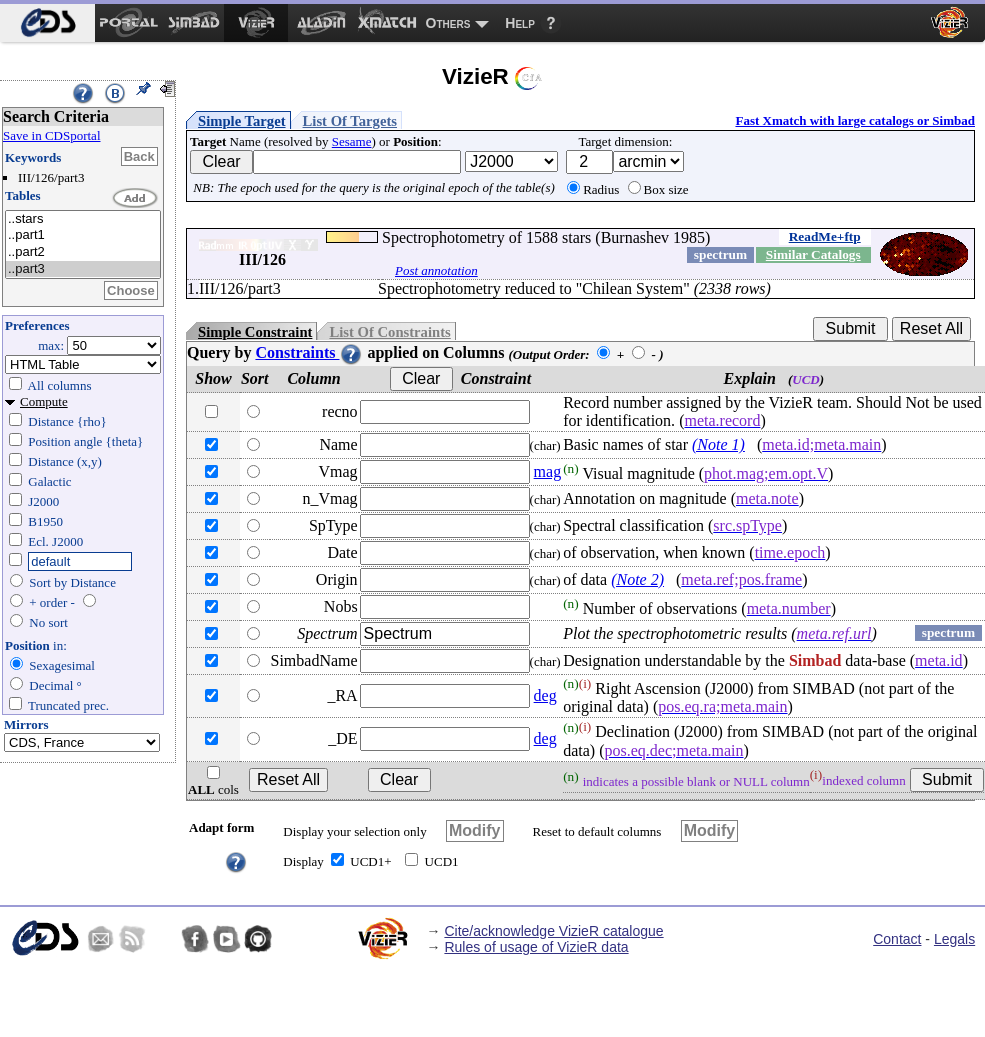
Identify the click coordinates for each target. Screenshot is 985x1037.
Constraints (309, 352)
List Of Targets (350, 121)
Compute (44, 401)
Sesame (352, 141)
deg (545, 695)
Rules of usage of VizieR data (536, 947)
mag (548, 471)
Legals (954, 939)
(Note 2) (637, 579)
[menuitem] (47, 23)
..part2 (83, 252)
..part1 (83, 235)
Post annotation (436, 270)
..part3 (83, 269)
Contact (897, 939)
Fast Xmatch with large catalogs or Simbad (855, 120)
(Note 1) (718, 444)
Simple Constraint (255, 332)
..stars (83, 219)
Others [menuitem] (448, 23)
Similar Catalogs (813, 254)
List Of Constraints (389, 332)
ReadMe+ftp (825, 236)
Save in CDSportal (52, 135)
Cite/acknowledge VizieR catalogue (553, 931)
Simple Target (242, 121)
